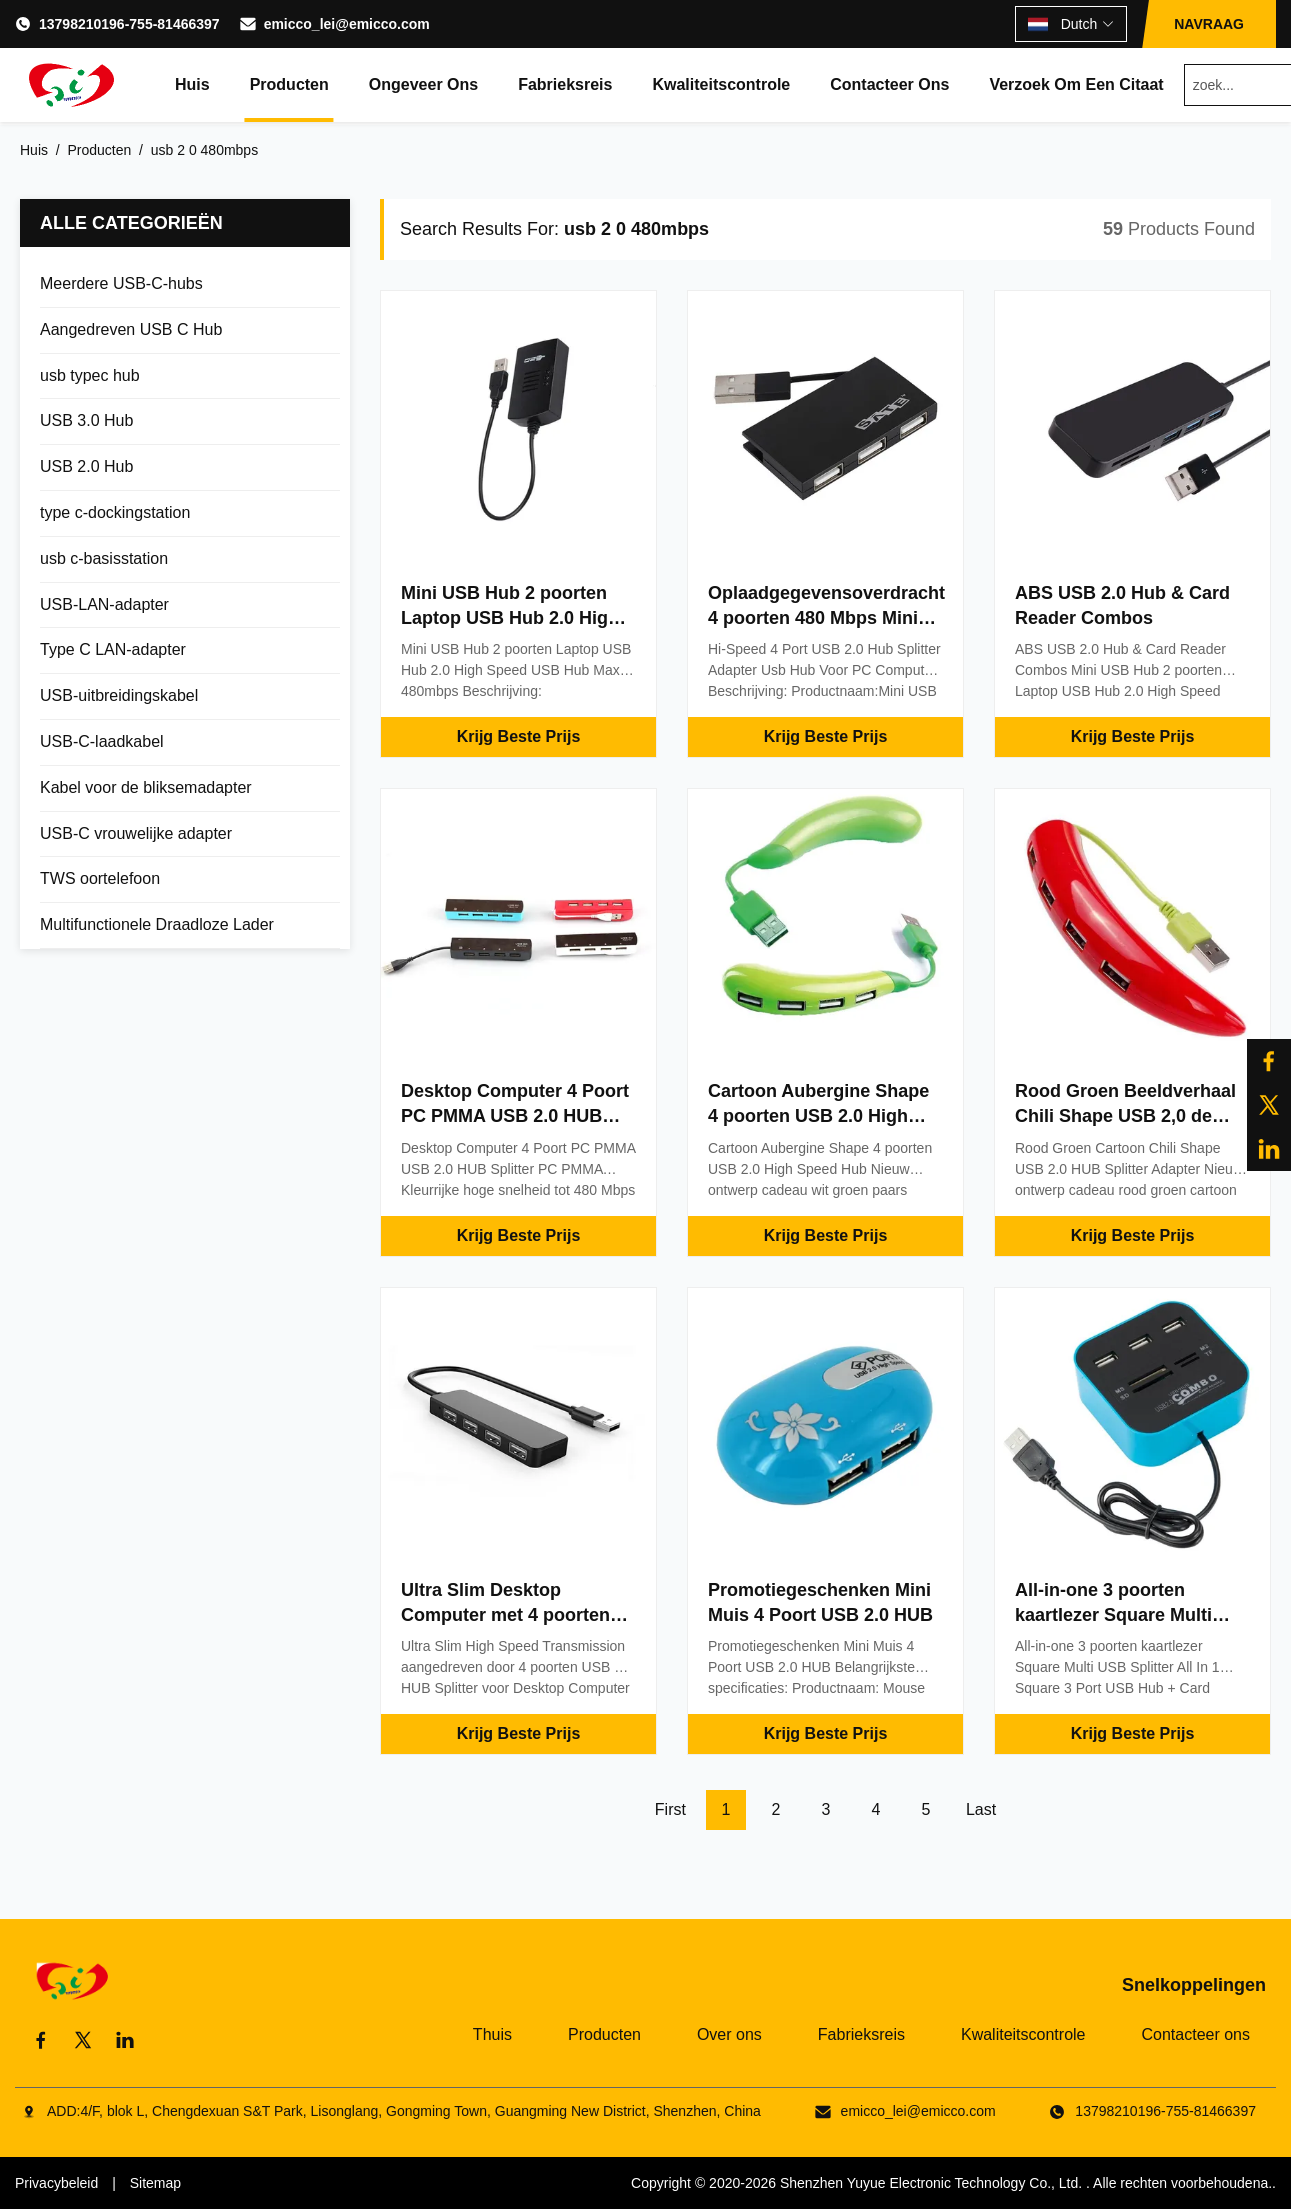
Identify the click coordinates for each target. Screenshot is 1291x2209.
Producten (289, 84)
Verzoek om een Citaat (1076, 84)
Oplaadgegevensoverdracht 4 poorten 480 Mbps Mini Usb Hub (826, 618)
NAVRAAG (1209, 24)
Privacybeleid (56, 2183)
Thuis (492, 2034)
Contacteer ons (889, 84)
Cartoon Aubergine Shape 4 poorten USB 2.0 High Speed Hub (818, 1116)
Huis (192, 84)
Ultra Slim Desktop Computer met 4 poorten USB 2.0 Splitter (505, 1615)
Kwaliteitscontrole (721, 84)
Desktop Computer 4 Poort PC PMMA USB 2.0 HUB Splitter (515, 1116)
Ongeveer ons (423, 84)
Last (981, 1809)
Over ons (729, 2034)
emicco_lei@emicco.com (347, 24)
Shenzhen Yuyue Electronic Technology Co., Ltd (929, 2183)
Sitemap (155, 2183)
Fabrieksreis (565, 84)
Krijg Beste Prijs (519, 736)
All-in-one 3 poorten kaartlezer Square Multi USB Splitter (1113, 1615)
